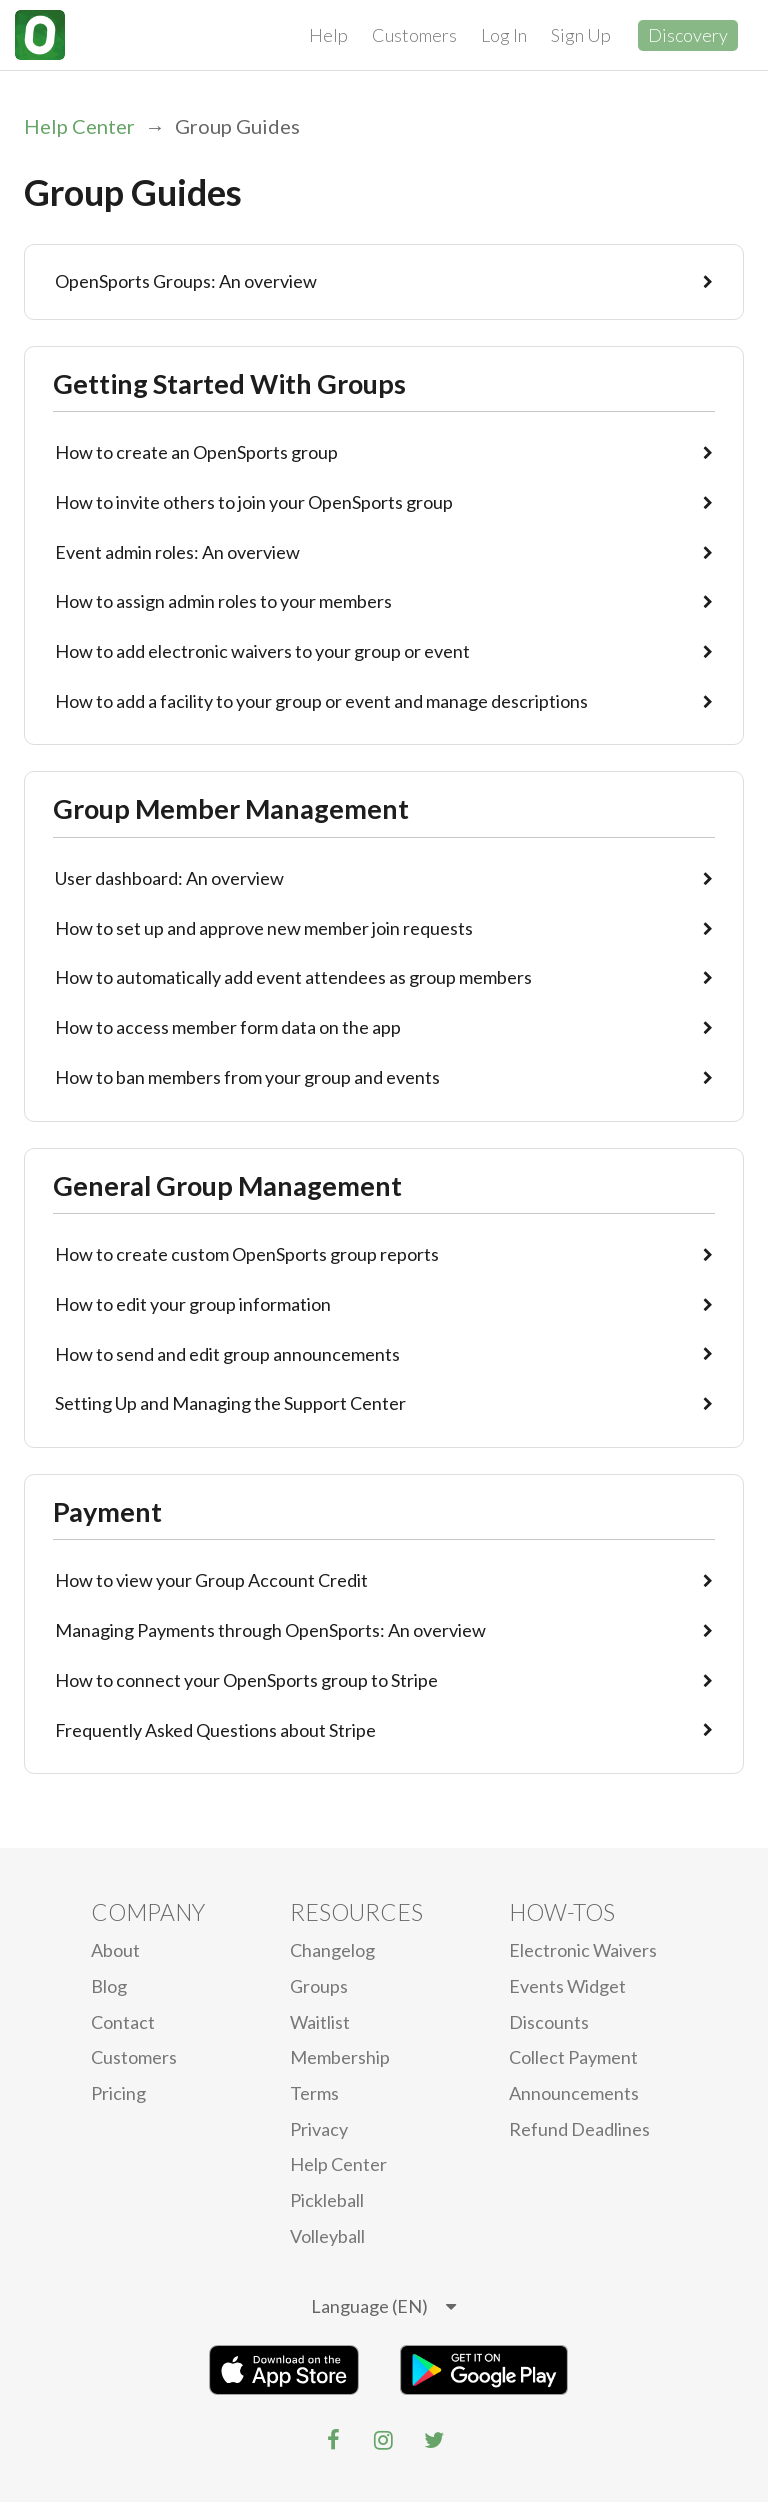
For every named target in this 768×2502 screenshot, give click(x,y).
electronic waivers (583, 1950)
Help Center (79, 126)
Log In (504, 35)
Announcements (574, 2093)
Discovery (688, 35)
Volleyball (327, 2236)
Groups (319, 1986)
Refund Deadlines (579, 2129)
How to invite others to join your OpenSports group (384, 502)
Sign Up (581, 35)
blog (109, 1986)
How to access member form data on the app (384, 1027)
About (115, 1950)
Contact (123, 2022)
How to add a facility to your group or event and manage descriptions (384, 701)
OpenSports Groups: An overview (384, 281)
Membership (340, 2057)
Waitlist (320, 2022)
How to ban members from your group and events (384, 1077)
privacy (319, 2129)
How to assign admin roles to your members (384, 601)
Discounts (549, 2022)
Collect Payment (573, 2057)
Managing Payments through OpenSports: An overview (384, 1630)
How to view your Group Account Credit (384, 1580)
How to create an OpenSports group (384, 452)
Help (328, 35)
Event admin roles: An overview (384, 552)
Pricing (118, 2093)
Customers (414, 35)
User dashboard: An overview (384, 878)
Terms (314, 2093)
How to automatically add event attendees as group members (384, 977)
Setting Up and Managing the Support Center (384, 1403)
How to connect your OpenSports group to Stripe (384, 1680)
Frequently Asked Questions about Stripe (384, 1730)
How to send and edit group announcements (384, 1354)
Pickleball (327, 2200)
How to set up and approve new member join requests (384, 928)
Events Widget (567, 1986)
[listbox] (383, 2307)
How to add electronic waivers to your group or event (384, 651)
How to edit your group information (384, 1304)
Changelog (332, 1950)
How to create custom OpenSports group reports (384, 1254)
